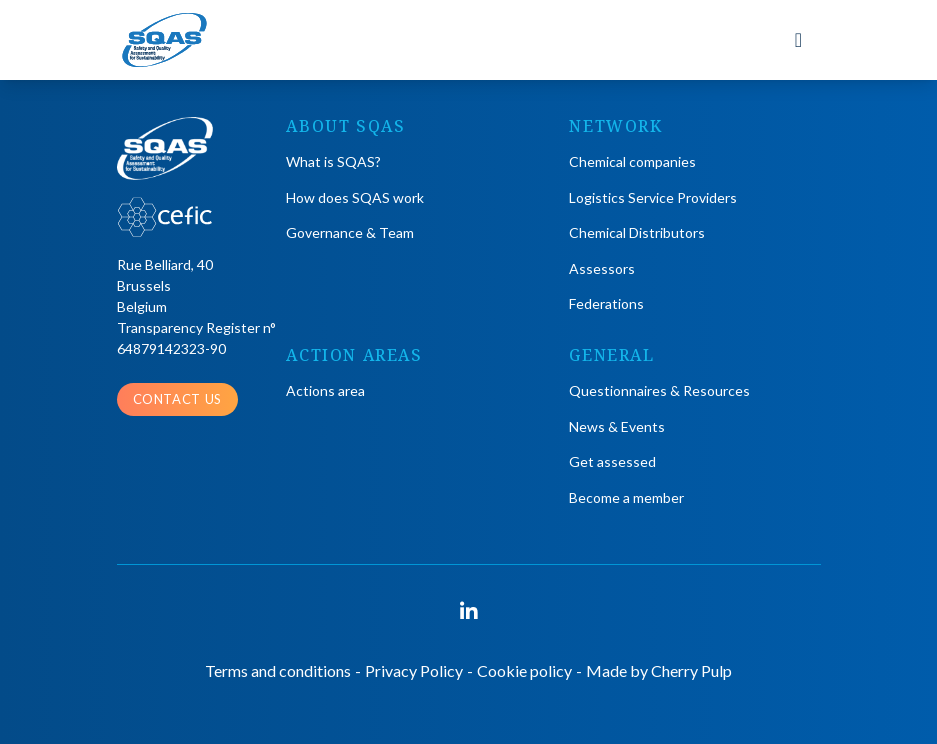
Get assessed (612, 461)
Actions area (325, 390)
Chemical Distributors (637, 232)
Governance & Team (350, 232)
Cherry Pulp (691, 670)
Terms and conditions (278, 670)
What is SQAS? (333, 161)
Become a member (626, 497)
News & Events (617, 426)
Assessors (602, 268)
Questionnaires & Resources (659, 390)
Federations (606, 303)
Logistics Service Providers (653, 197)
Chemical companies (632, 161)
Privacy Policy (414, 670)
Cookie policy (524, 670)
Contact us (178, 399)
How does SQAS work (355, 197)
